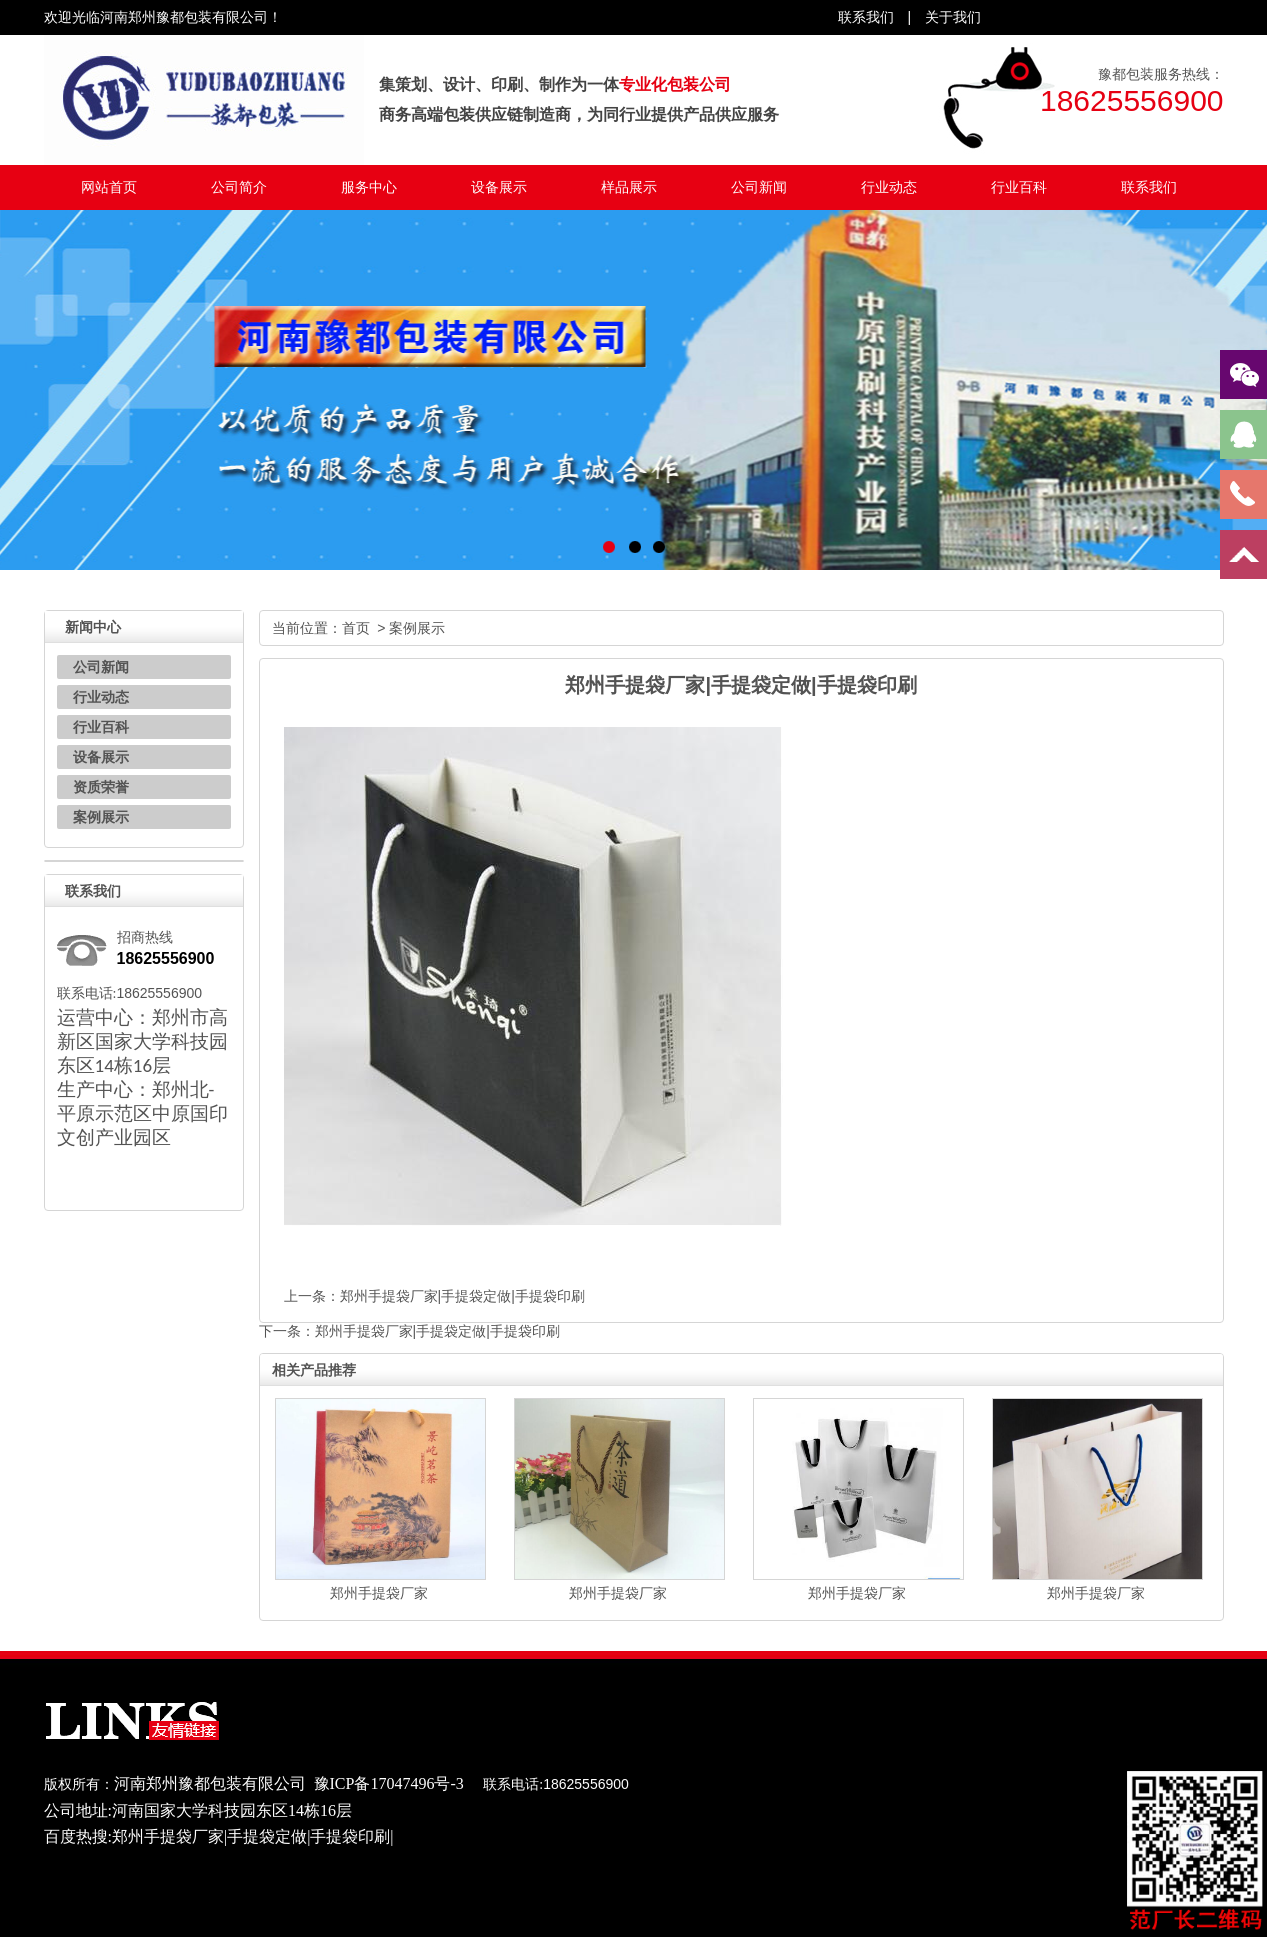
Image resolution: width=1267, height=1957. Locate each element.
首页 (356, 628)
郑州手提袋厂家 (379, 1593)
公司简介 (239, 187)
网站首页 (109, 187)
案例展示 (101, 817)
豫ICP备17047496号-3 (389, 1783)
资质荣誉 (101, 787)
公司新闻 (759, 187)
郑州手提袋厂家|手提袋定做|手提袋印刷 (462, 1296)
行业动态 (889, 187)
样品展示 (629, 187)
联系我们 (1149, 187)
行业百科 (1019, 187)
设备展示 (499, 187)
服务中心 (369, 187)
